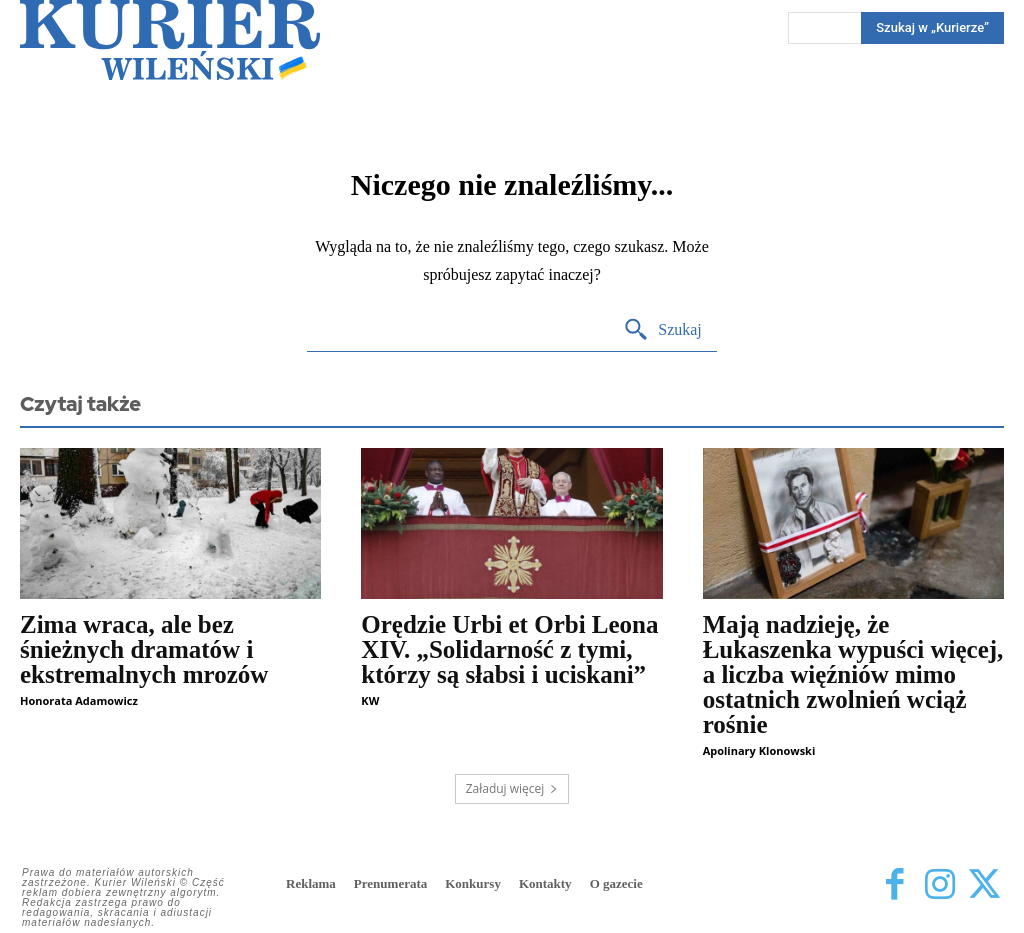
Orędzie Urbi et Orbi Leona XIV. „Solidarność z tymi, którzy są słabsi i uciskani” (509, 649)
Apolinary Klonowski (759, 750)
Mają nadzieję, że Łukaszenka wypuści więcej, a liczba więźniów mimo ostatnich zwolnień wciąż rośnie (853, 674)
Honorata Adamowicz (79, 700)
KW (370, 700)
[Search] (662, 330)
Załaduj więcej (512, 788)
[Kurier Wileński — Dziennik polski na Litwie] (170, 40)
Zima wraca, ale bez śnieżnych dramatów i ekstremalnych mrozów (144, 649)
